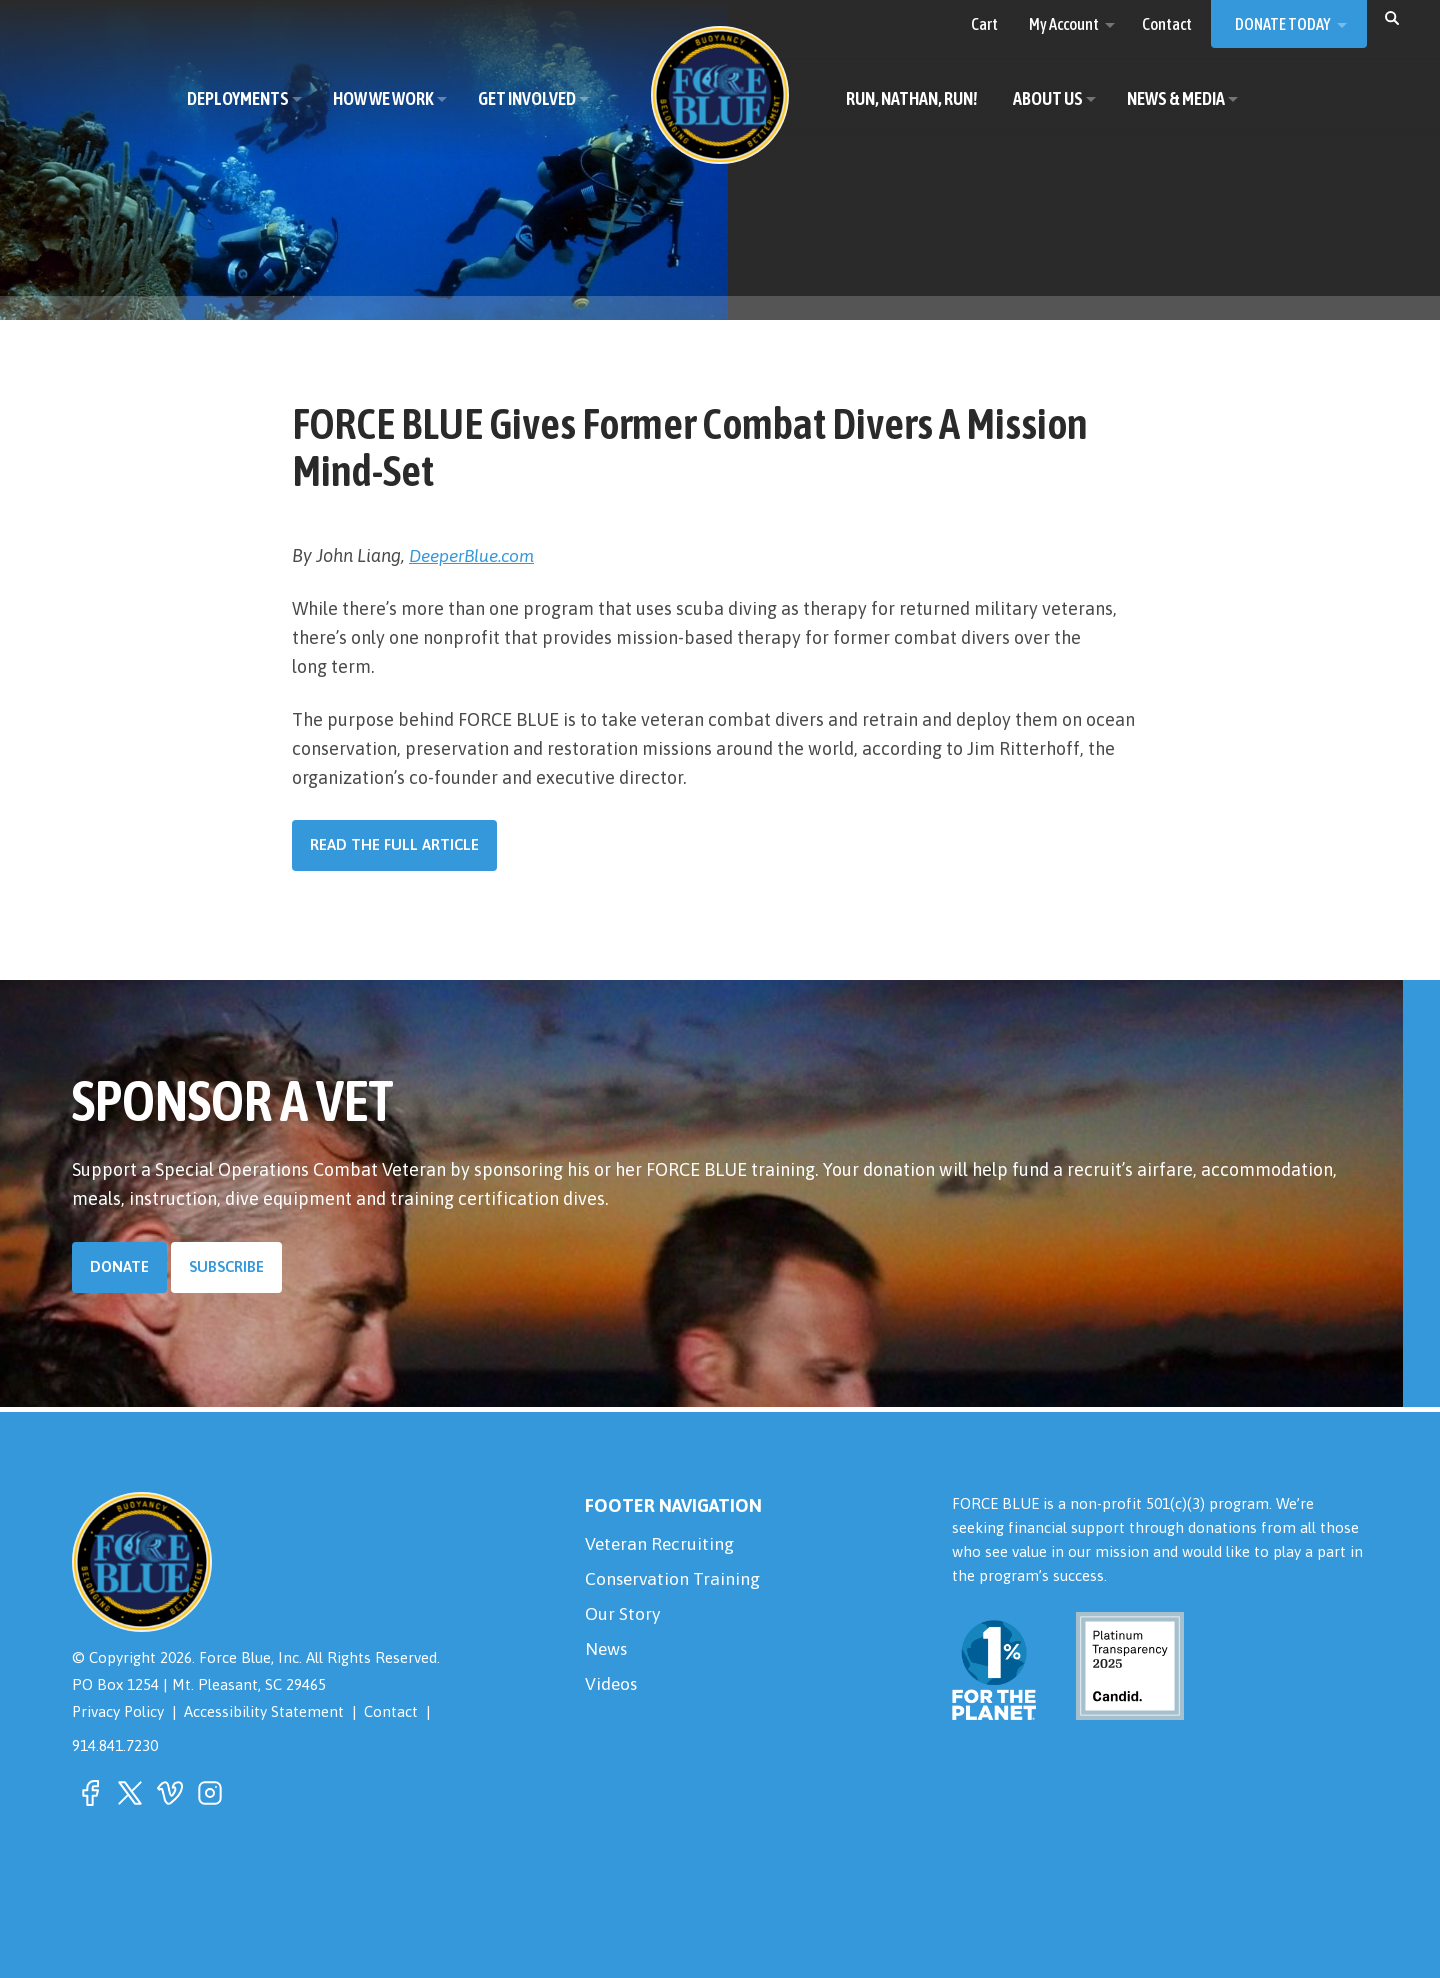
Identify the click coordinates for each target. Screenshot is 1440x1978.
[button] (1392, 17)
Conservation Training (674, 1580)
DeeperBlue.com (476, 555)
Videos (612, 1688)
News (607, 1652)
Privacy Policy (119, 1711)
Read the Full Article (394, 844)
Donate (120, 1266)
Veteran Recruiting (661, 1544)
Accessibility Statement (267, 1711)
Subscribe (227, 1266)
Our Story (623, 1616)
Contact (395, 1711)
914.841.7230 (115, 1744)
